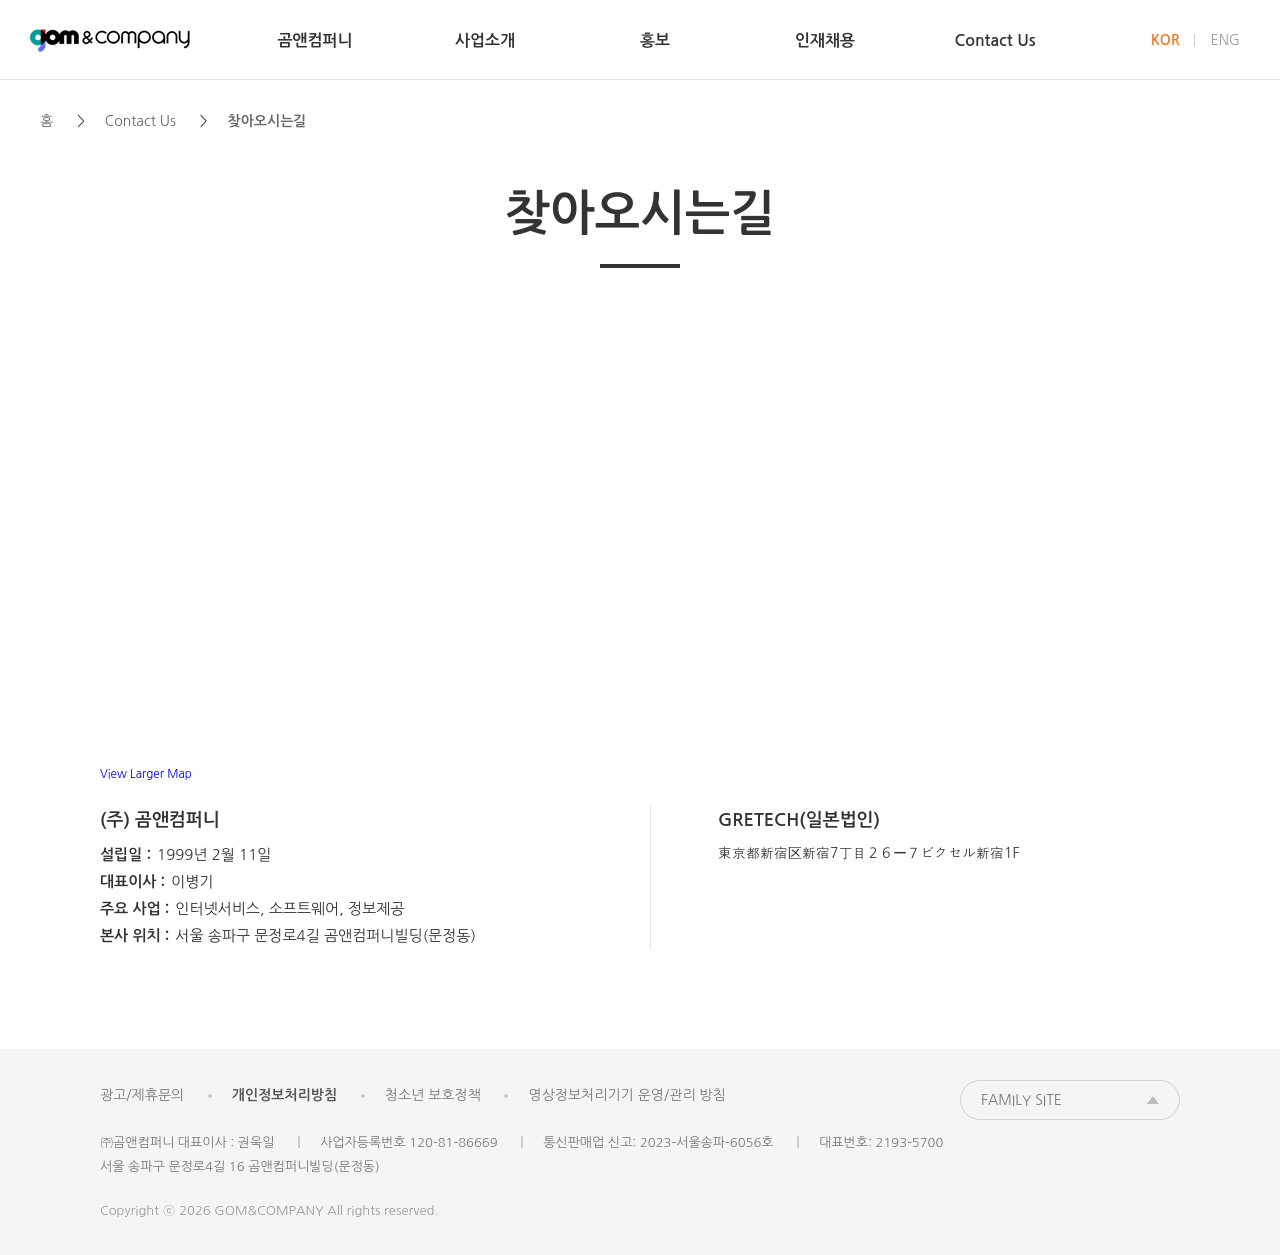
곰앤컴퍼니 (110, 40)
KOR (1165, 40)
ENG (1225, 40)
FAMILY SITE (1021, 1100)
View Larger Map (146, 774)
